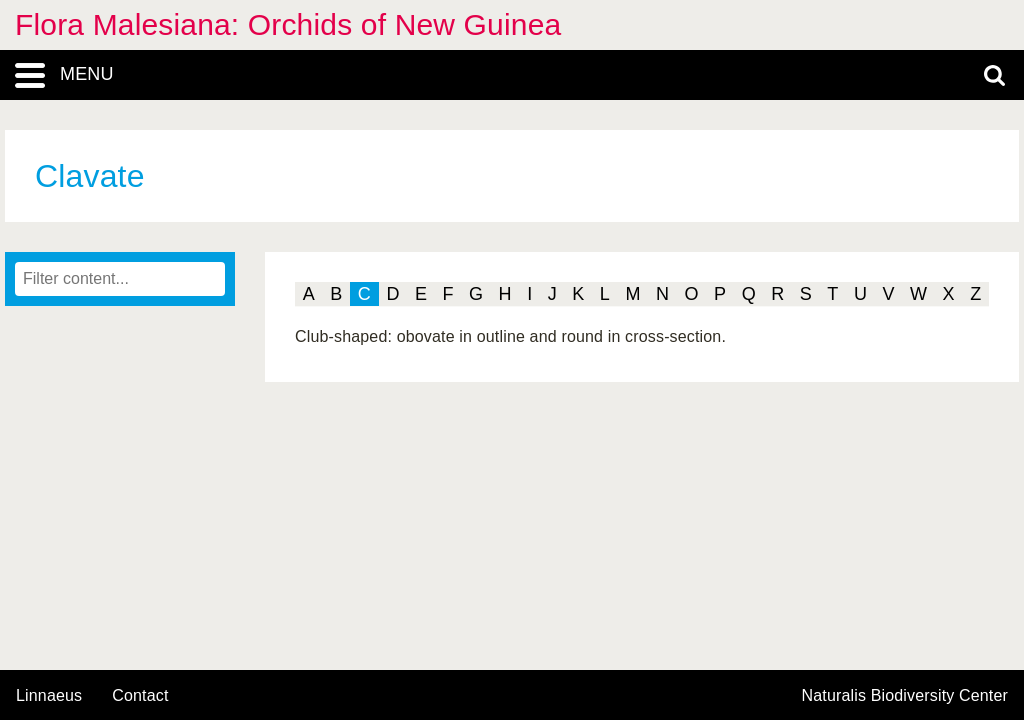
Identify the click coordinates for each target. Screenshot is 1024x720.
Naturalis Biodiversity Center (905, 696)
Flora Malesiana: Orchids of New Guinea (288, 24)
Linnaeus (49, 696)
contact (140, 695)
